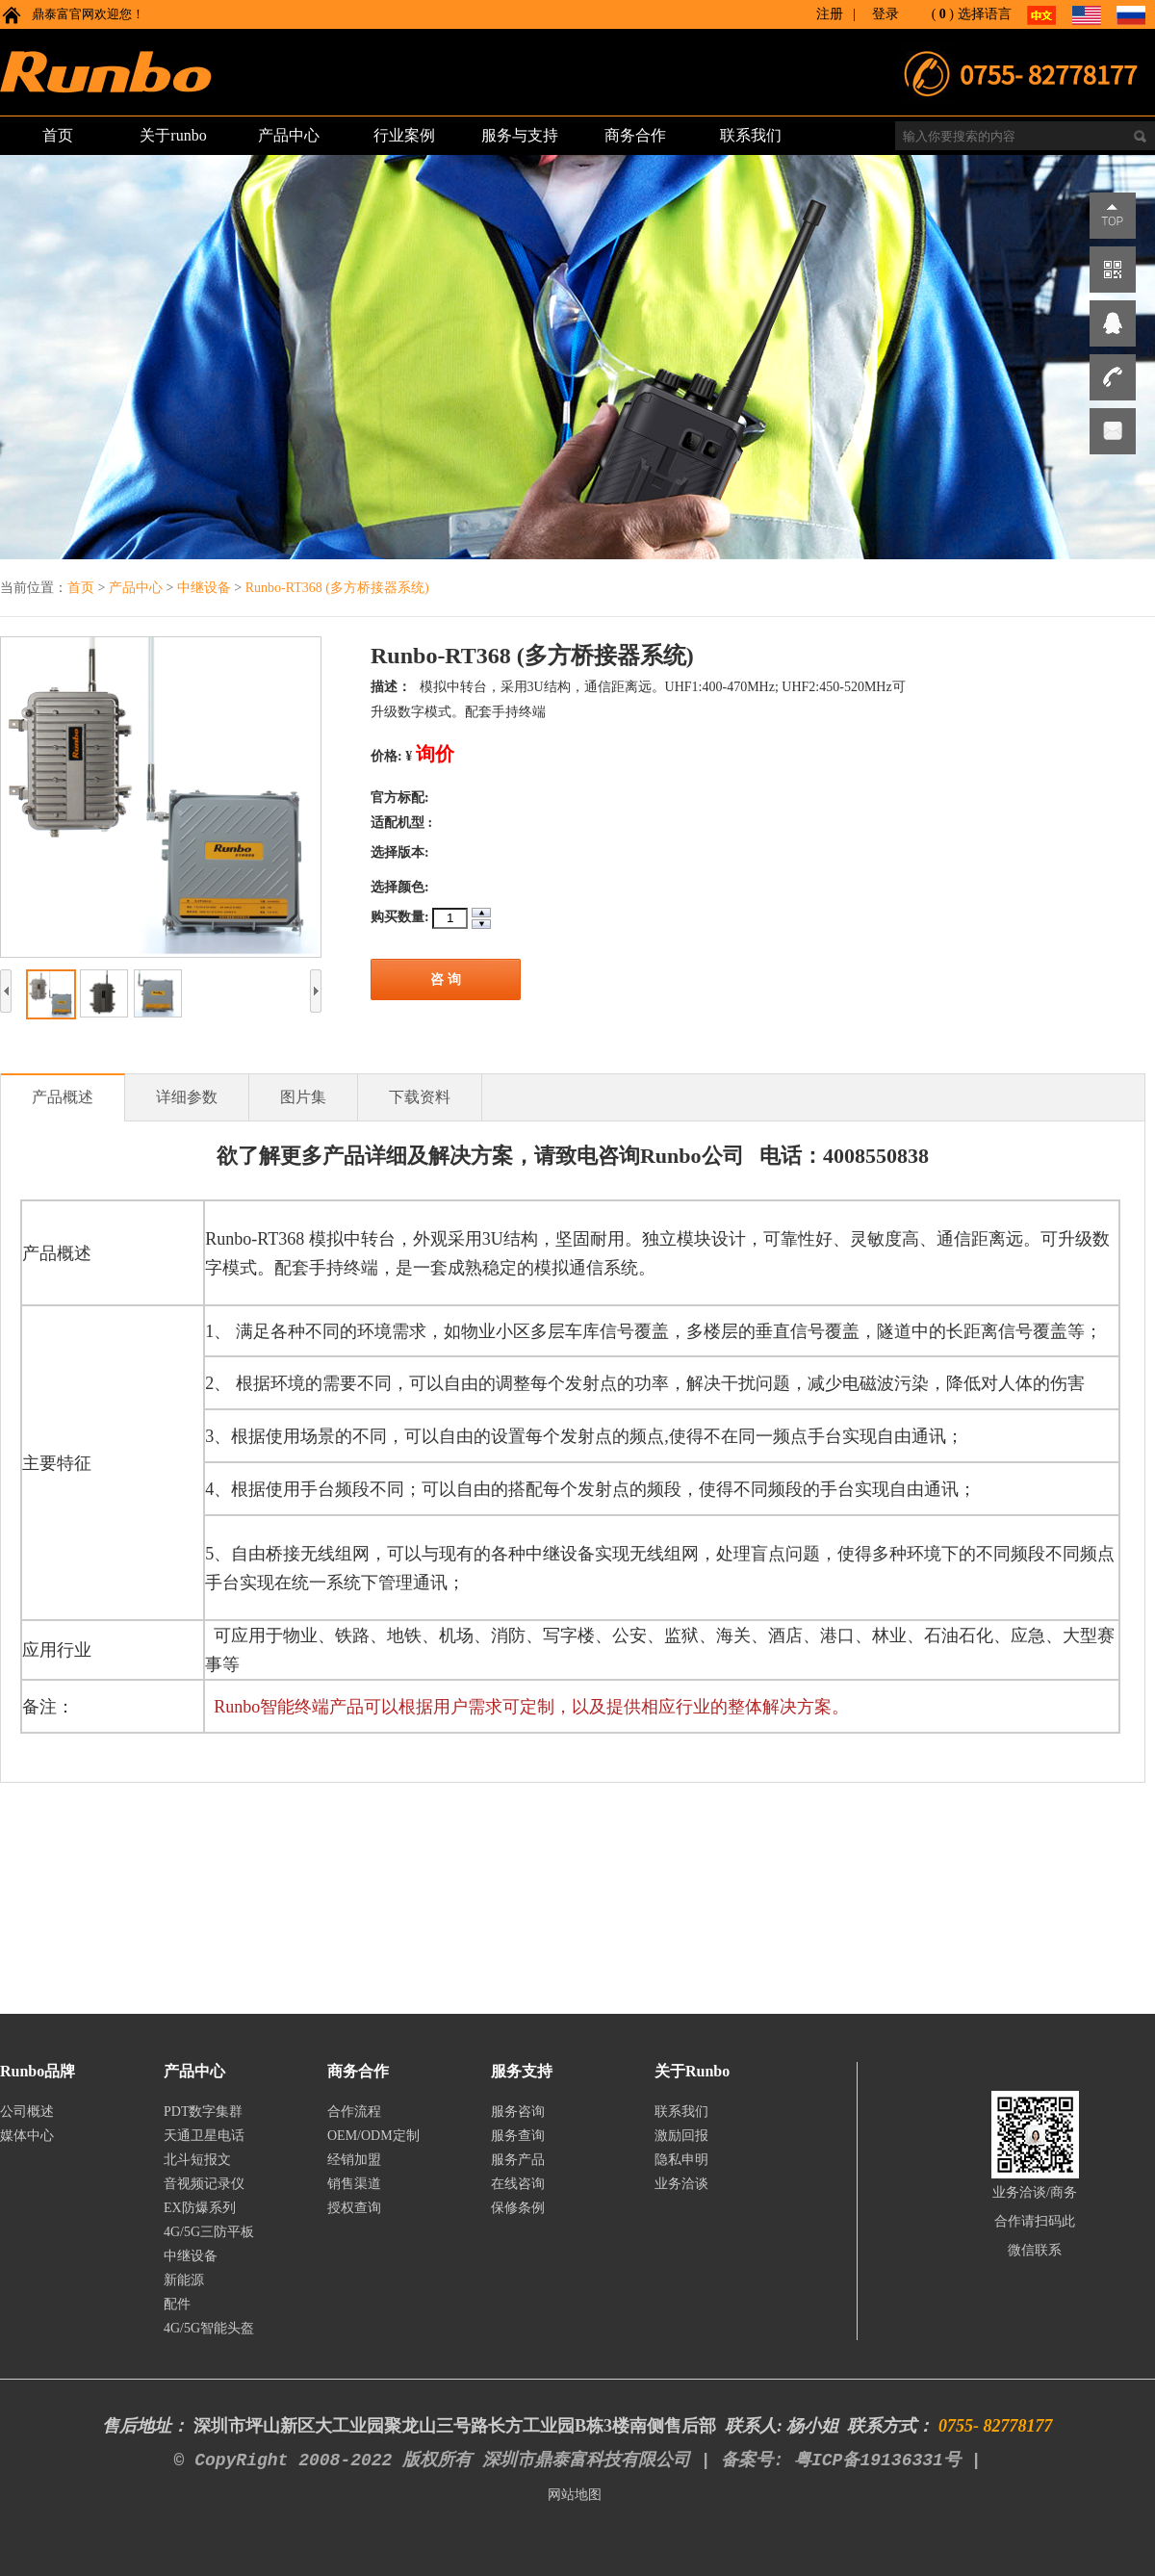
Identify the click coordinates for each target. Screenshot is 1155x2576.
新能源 (184, 2280)
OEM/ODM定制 (373, 2135)
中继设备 (206, 587)
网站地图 (575, 2494)
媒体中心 (27, 2135)
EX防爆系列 (200, 2208)
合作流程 (354, 2111)
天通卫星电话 (204, 2135)
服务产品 (518, 2159)
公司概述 (27, 2111)
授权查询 (354, 2208)
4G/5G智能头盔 (209, 2328)
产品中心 (138, 587)
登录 (885, 14)
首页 (80, 587)
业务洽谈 (681, 2184)
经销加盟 (354, 2159)
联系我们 (681, 2111)
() (943, 14)
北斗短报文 (197, 2159)
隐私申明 (681, 2159)
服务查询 (518, 2135)
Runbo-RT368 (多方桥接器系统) (337, 587)
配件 (177, 2304)
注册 (829, 14)
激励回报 (681, 2135)
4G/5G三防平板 (209, 2232)
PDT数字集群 (203, 2111)
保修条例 (518, 2208)
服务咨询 (518, 2111)
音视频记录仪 (204, 2184)
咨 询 (445, 979)
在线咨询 (518, 2184)
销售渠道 (354, 2184)
